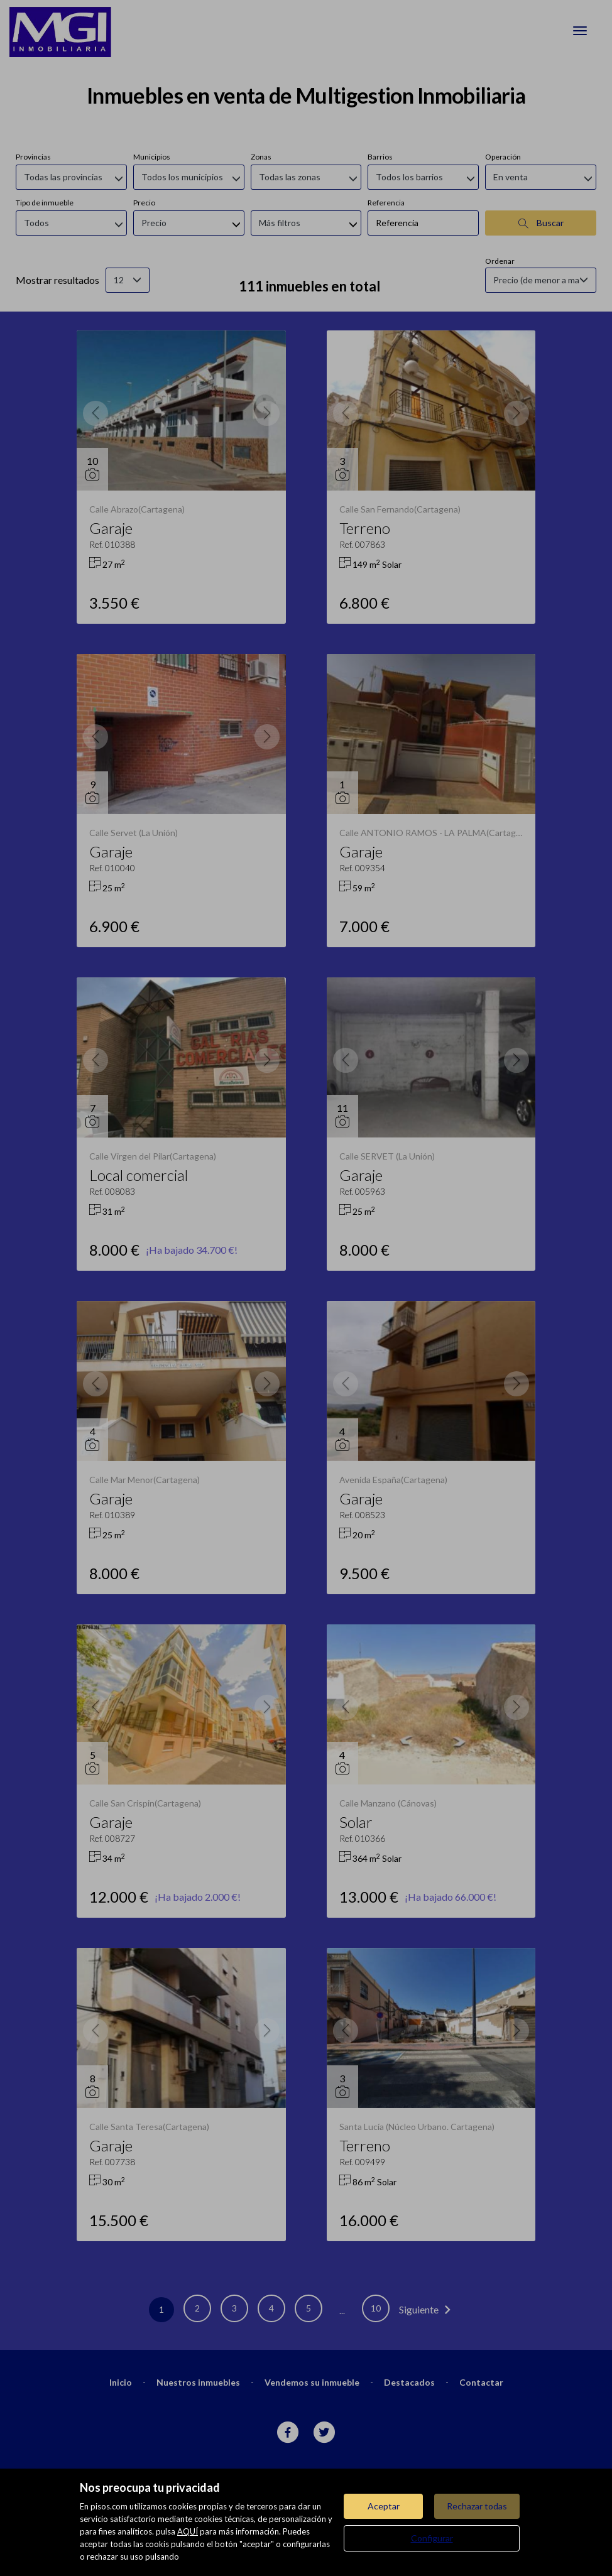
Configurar (432, 2538)
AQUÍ (187, 2531)
